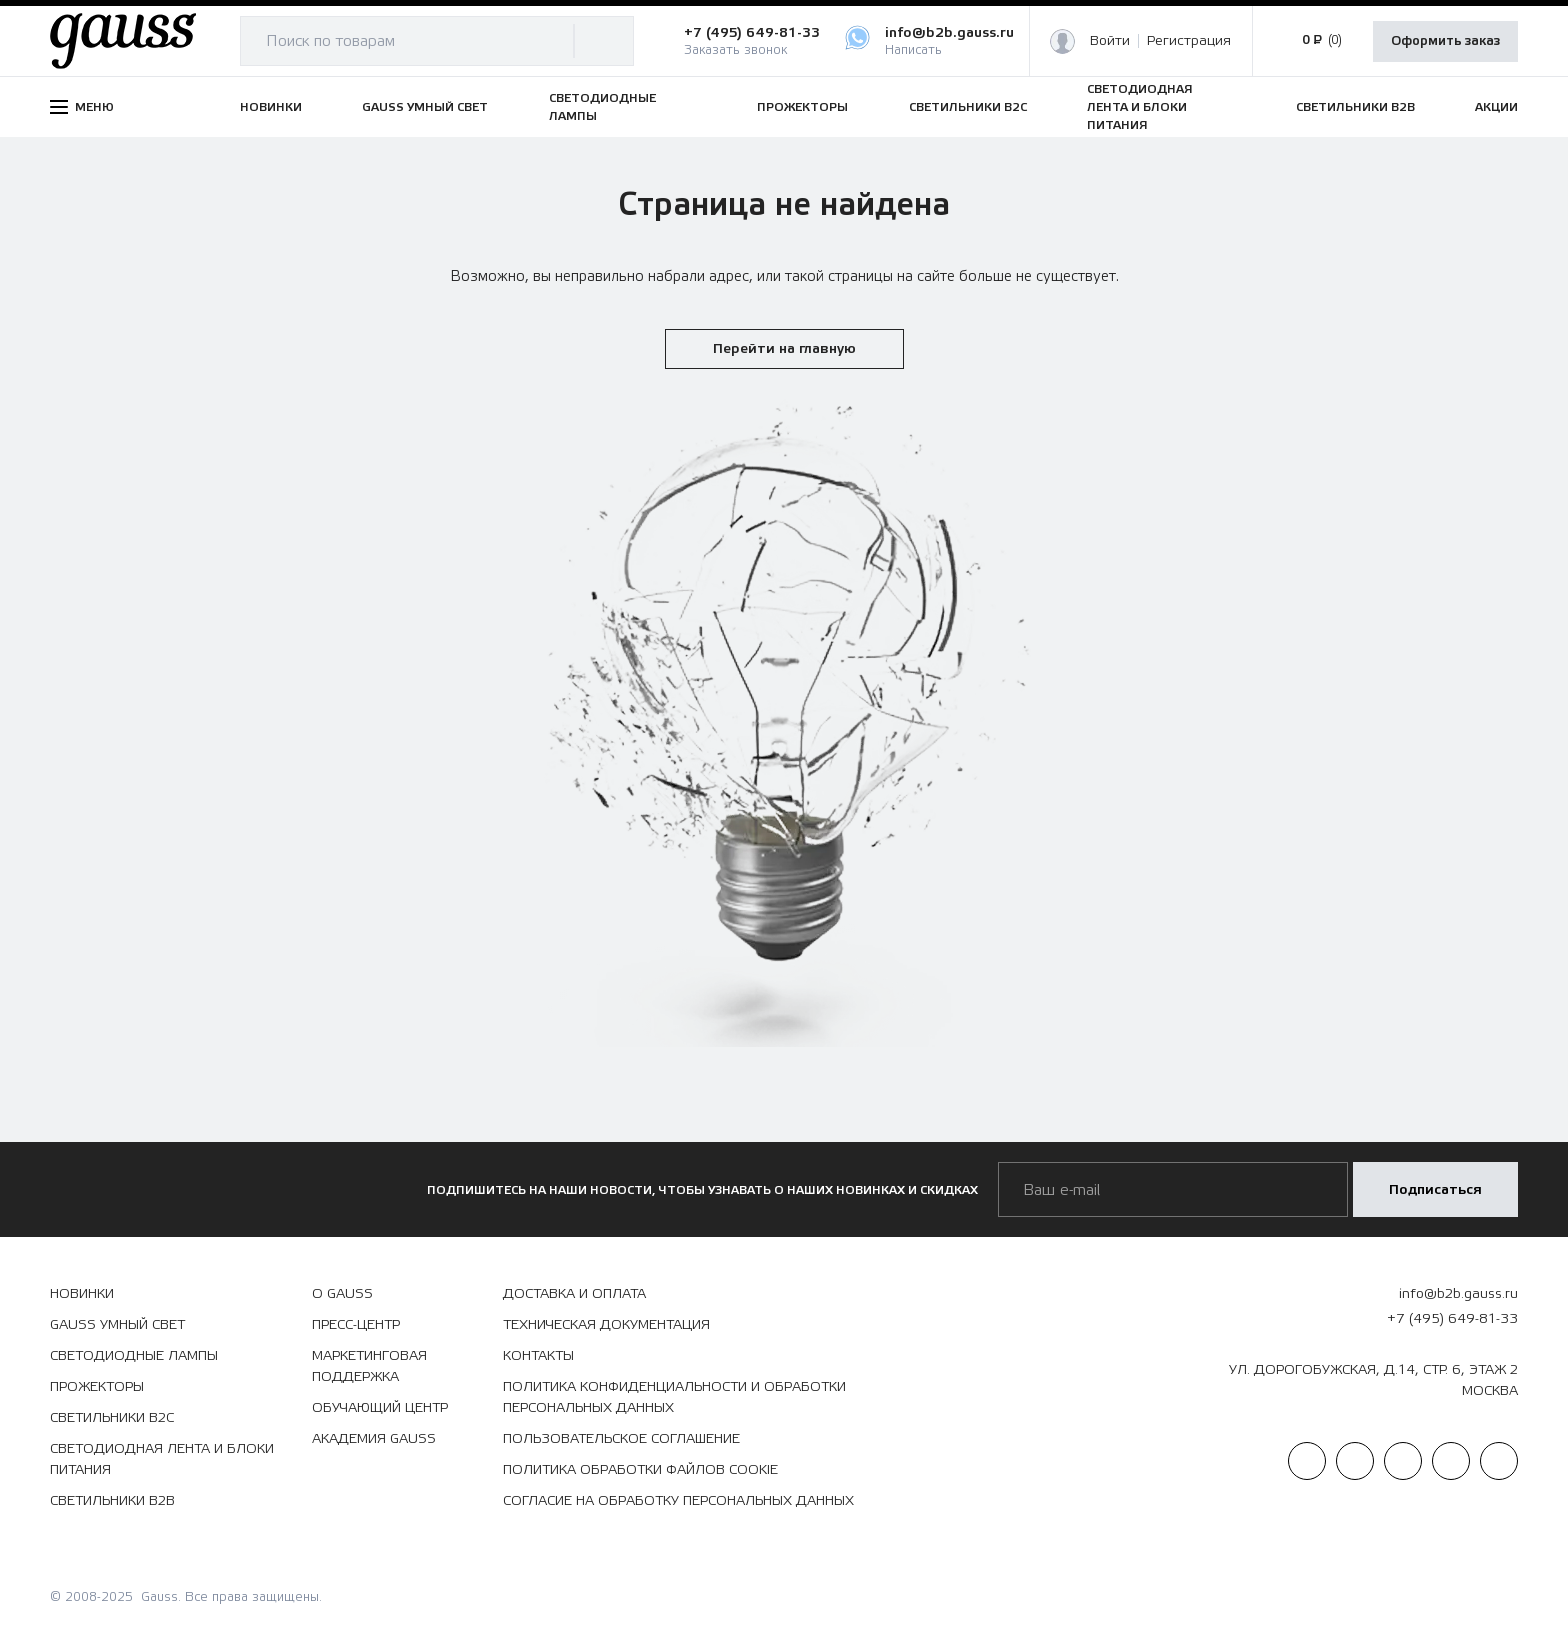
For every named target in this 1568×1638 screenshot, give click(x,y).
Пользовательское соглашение (621, 1439)
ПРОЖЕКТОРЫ (802, 107)
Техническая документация (606, 1325)
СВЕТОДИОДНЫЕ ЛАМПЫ (602, 107)
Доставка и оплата (574, 1294)
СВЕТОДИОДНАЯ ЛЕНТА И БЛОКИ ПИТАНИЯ (1140, 107)
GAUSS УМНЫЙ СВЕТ (425, 107)
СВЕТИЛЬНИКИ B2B (1355, 107)
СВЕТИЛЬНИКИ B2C (968, 107)
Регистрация (1189, 41)
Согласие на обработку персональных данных (678, 1501)
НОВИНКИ (271, 107)
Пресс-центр (356, 1325)
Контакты (538, 1356)
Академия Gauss (374, 1439)
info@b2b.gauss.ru (1458, 1294)
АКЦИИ (1496, 107)
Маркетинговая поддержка (369, 1366)
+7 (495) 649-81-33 (752, 33)
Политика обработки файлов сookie (640, 1470)
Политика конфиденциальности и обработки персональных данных (674, 1397)
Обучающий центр (380, 1408)
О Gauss (342, 1294)
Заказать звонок (735, 50)
